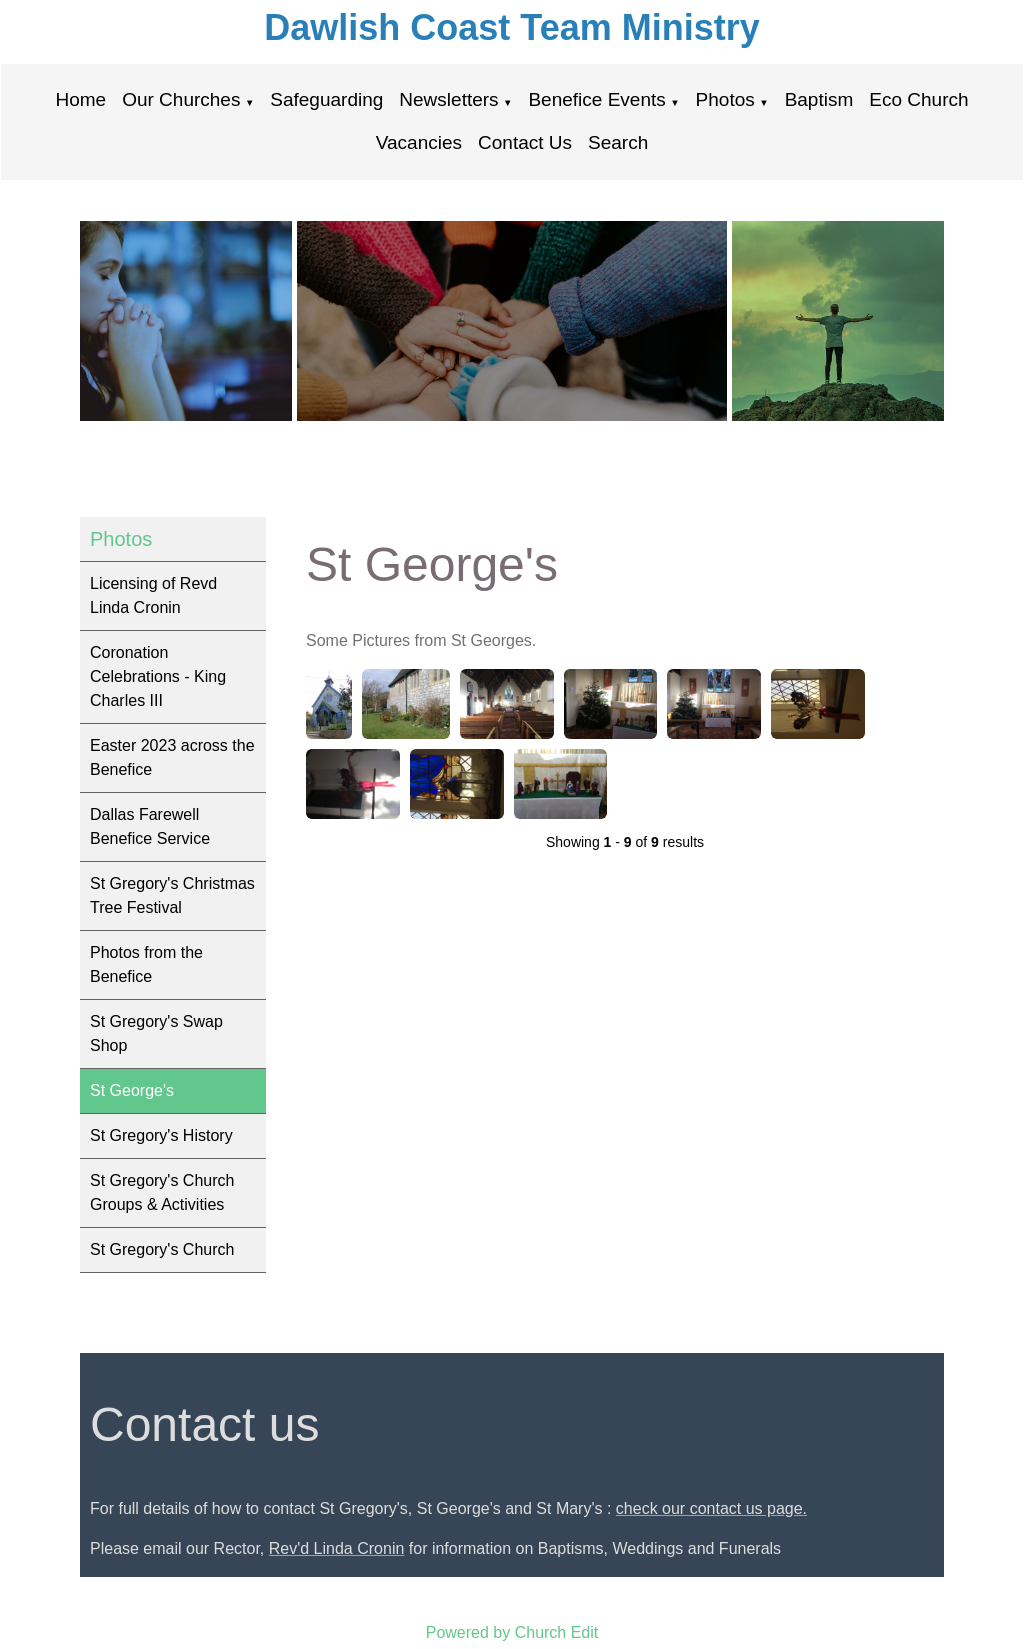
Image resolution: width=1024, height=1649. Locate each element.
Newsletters (448, 99)
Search (618, 142)
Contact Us (525, 142)
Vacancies (419, 142)
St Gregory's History (161, 1135)
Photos (725, 99)
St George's (132, 1090)
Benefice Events (596, 99)
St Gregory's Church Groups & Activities (162, 1192)
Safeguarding (326, 99)
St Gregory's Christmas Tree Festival (172, 895)
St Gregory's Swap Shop (156, 1033)
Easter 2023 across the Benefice (172, 757)
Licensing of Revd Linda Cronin (153, 595)
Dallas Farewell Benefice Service (150, 826)
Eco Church (918, 99)
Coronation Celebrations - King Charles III (158, 676)
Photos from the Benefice (146, 964)
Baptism (819, 99)
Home (80, 99)
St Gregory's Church (162, 1249)
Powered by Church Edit (512, 1632)
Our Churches (181, 99)
